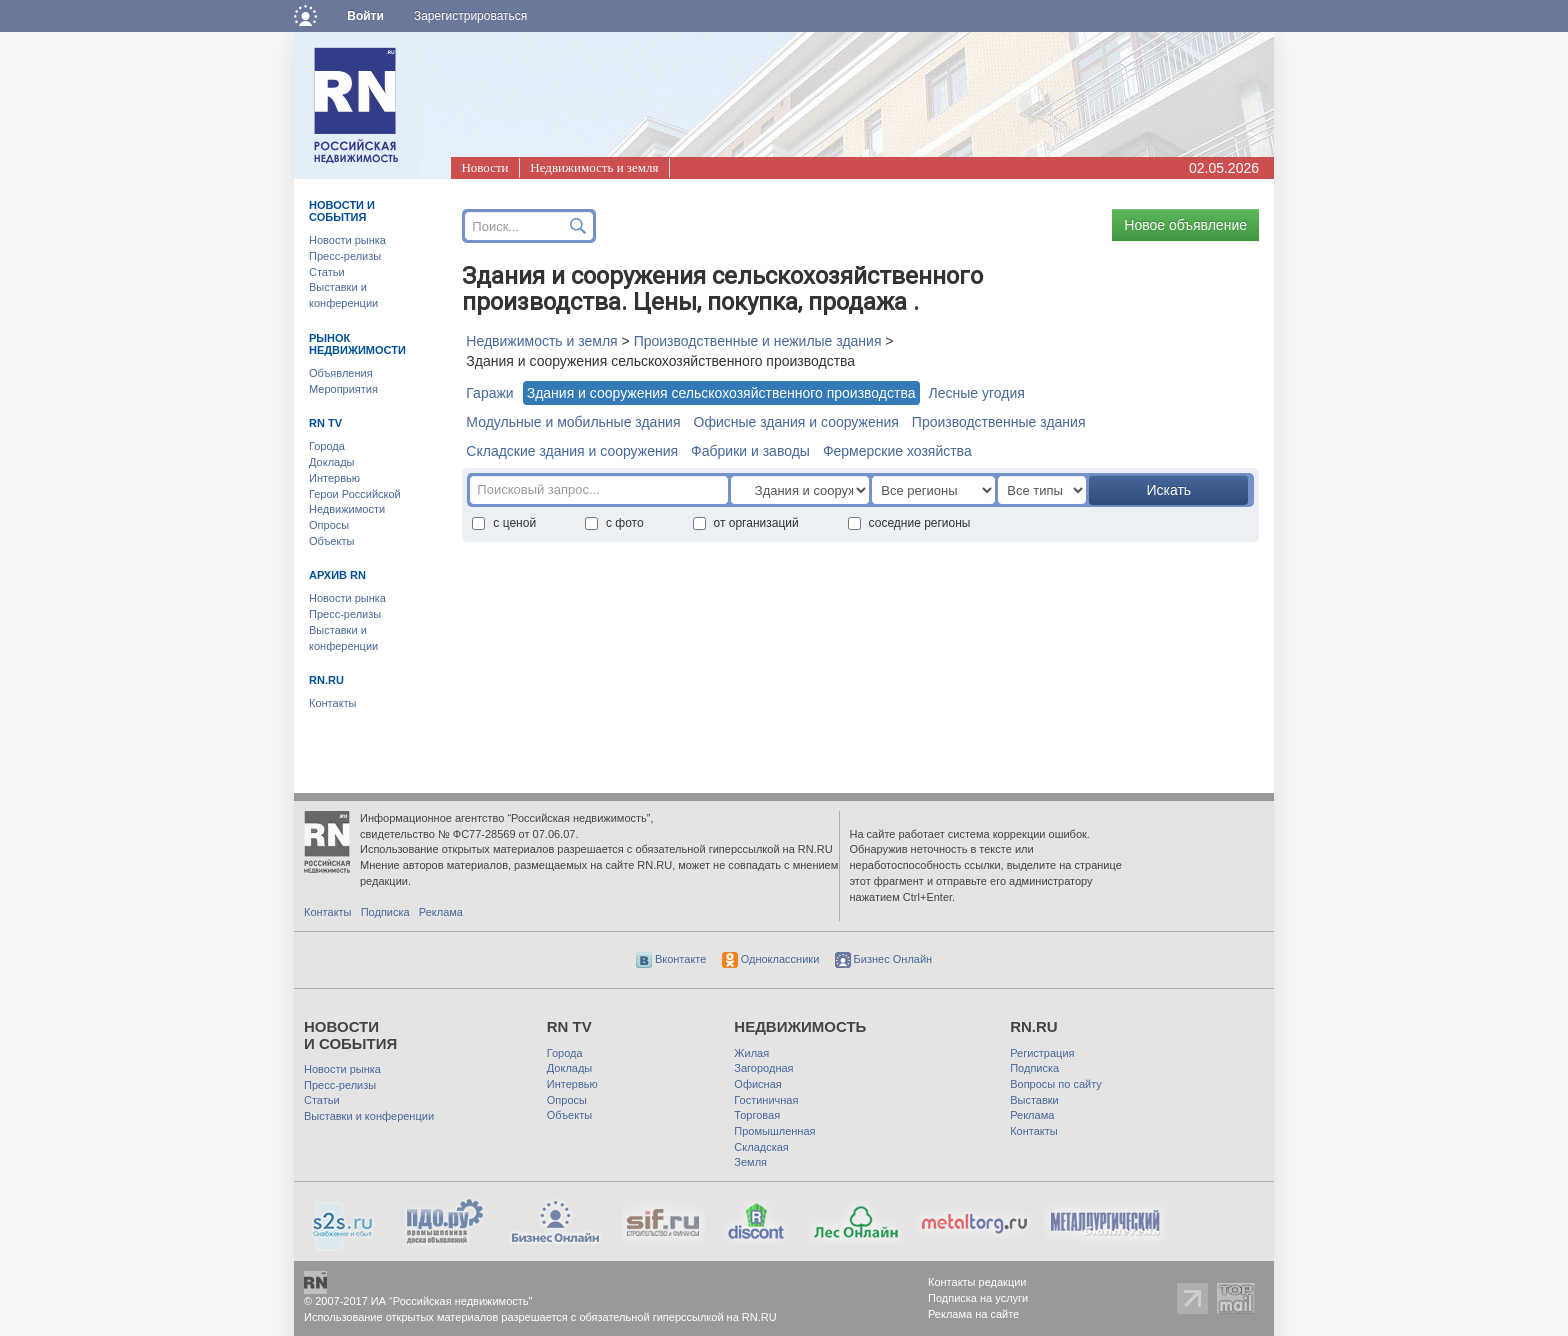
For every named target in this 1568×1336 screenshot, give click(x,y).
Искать (1168, 490)
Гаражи (489, 393)
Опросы (329, 525)
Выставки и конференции (369, 1116)
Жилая (751, 1053)
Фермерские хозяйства (897, 451)
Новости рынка (347, 240)
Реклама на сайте (973, 1314)
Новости (484, 167)
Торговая (757, 1115)
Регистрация (1042, 1053)
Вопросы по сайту (1056, 1084)
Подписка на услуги (978, 1298)
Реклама (441, 912)
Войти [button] (365, 16)
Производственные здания (999, 422)
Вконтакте (671, 959)
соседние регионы (909, 523)
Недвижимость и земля (594, 167)
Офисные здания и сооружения (796, 422)
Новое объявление (1185, 225)
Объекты (331, 541)
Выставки (1034, 1100)
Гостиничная (766, 1100)
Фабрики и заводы (750, 451)
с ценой (504, 523)
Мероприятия (343, 389)
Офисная (757, 1084)
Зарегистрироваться (470, 16)
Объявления (341, 373)
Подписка (385, 912)
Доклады (332, 462)
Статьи (327, 272)
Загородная (763, 1068)
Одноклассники (771, 959)
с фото (614, 523)
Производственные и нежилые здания (758, 341)
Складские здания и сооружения (572, 451)
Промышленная (774, 1131)
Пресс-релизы (345, 256)
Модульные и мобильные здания (573, 422)
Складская (761, 1147)
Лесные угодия (977, 393)
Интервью (334, 478)
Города (327, 446)
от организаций (746, 523)
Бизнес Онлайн (884, 959)
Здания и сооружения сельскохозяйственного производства (721, 393)
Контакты (333, 703)
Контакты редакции (977, 1282)
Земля (750, 1162)
